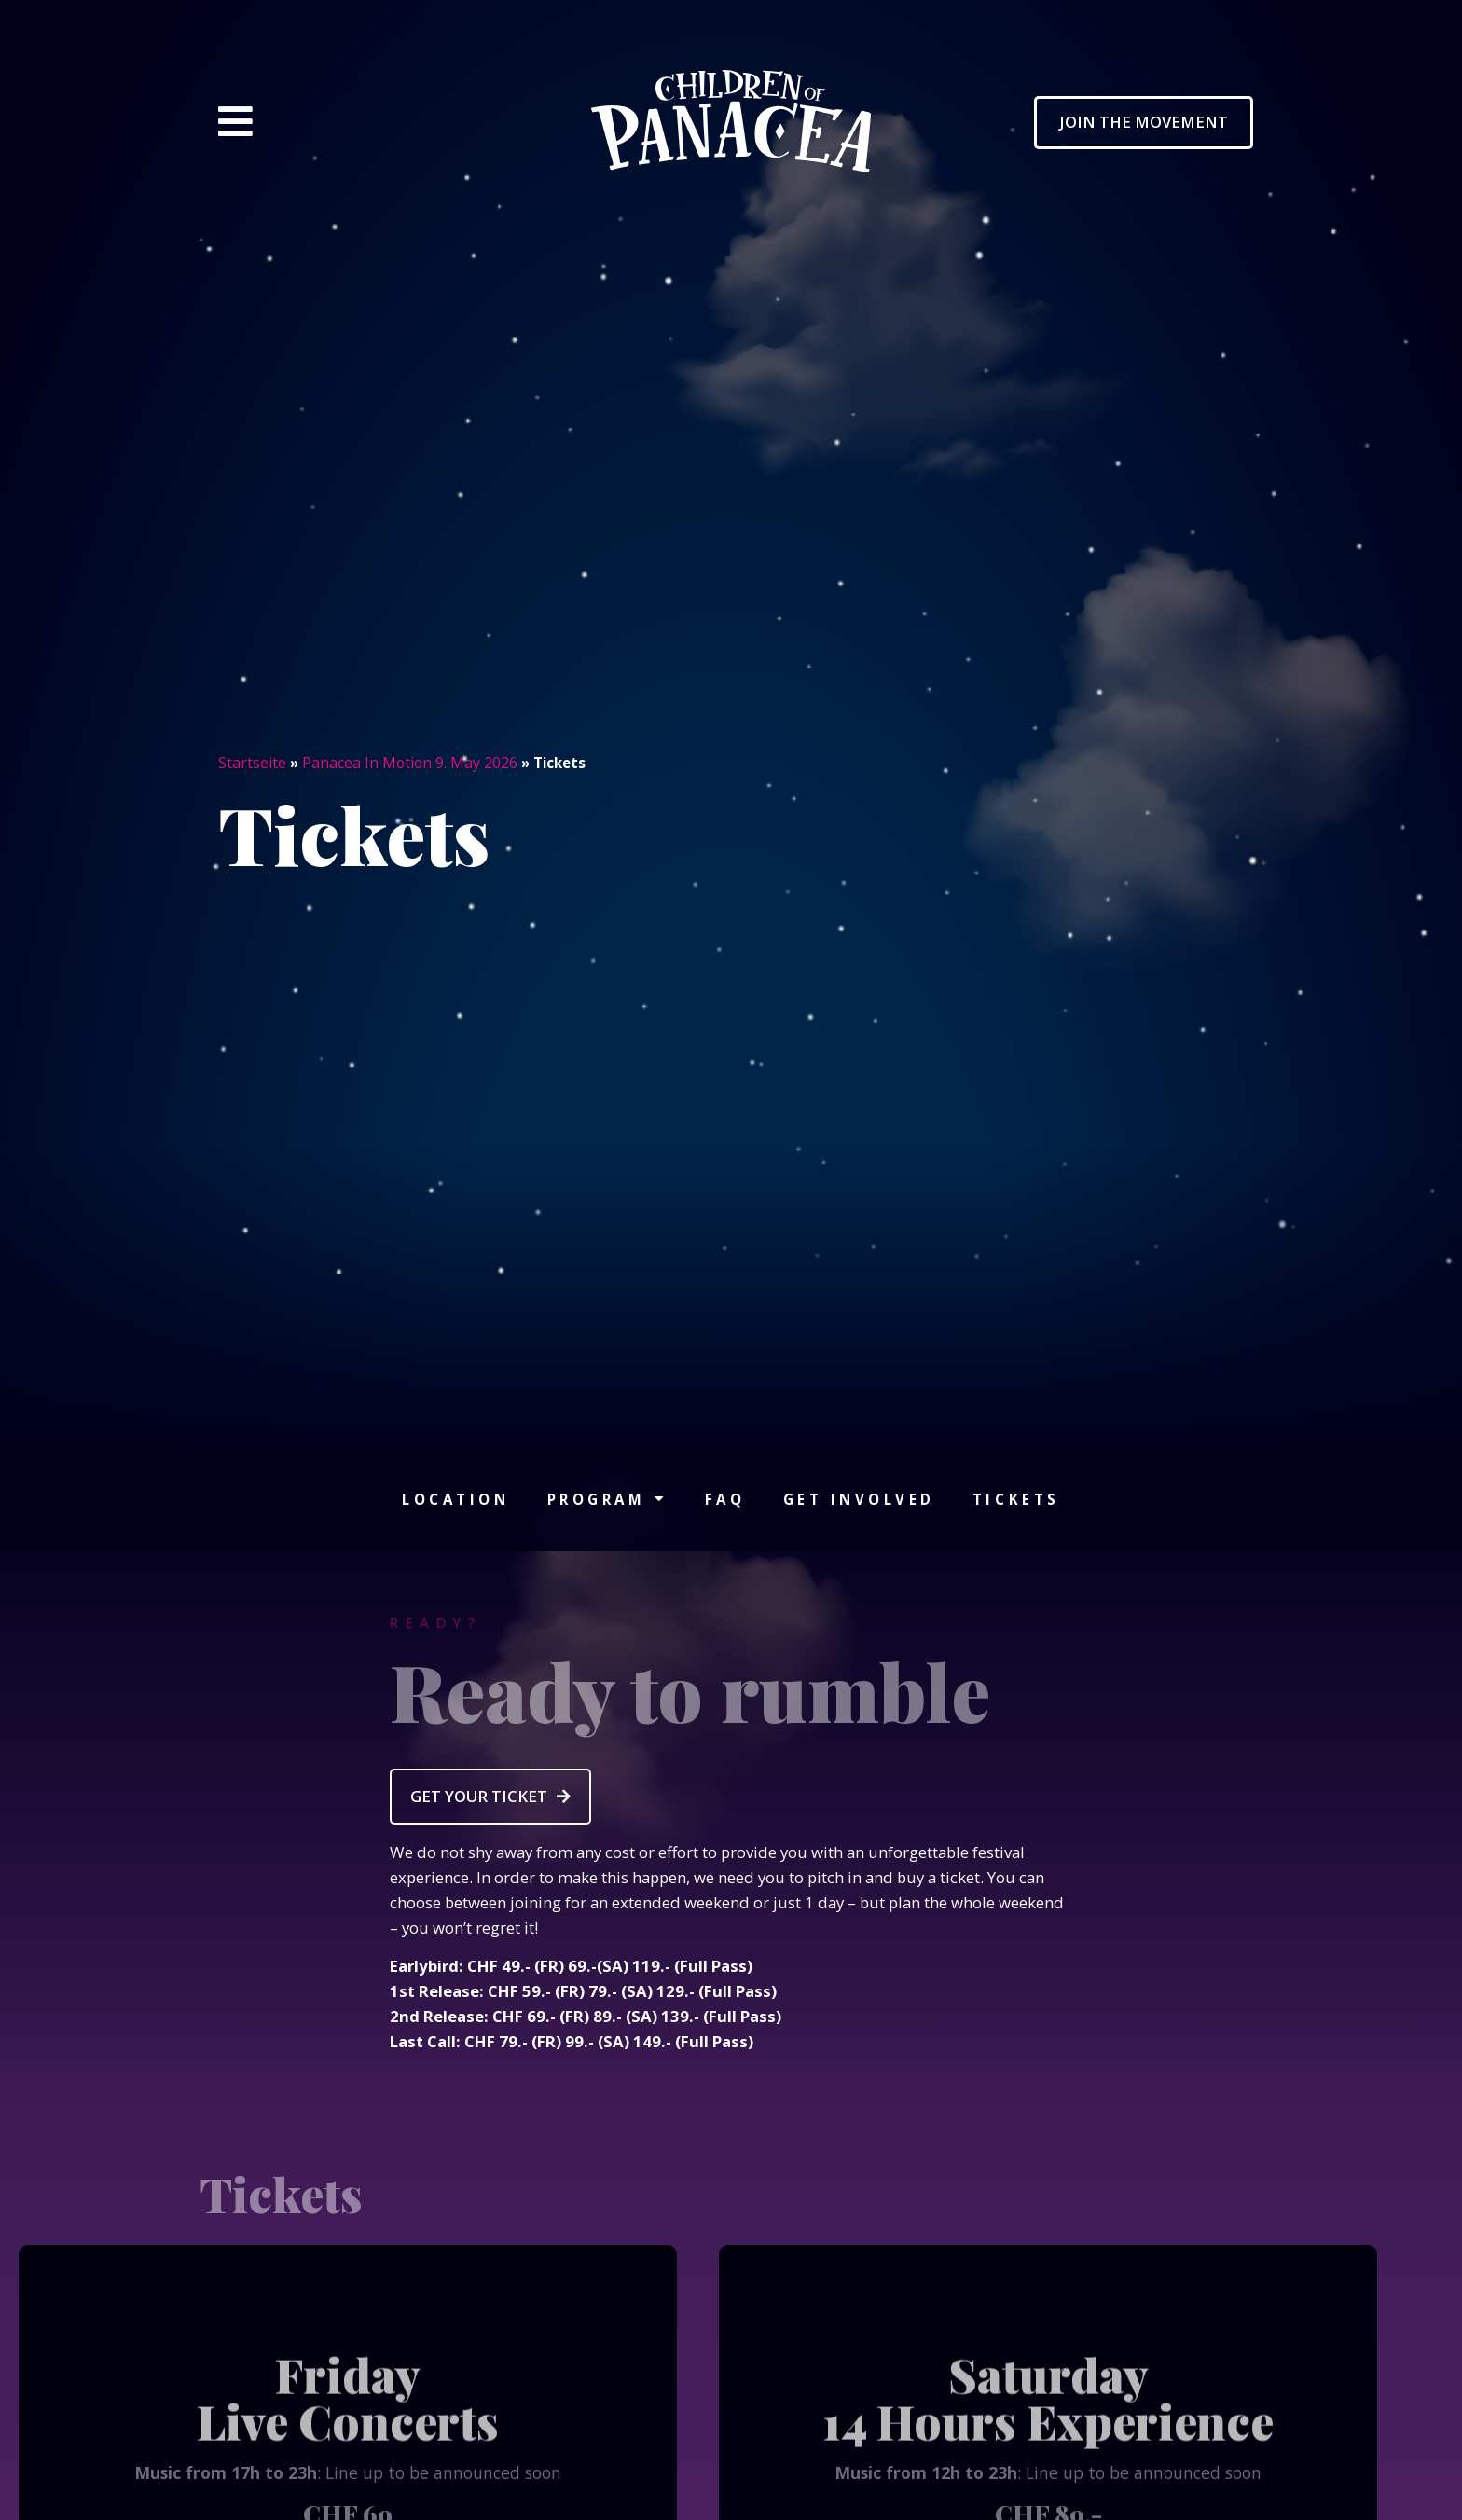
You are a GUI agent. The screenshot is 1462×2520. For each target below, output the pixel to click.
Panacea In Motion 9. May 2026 (409, 762)
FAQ (725, 1499)
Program (607, 1498)
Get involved (859, 1499)
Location (455, 1499)
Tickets (1016, 1499)
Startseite (252, 762)
